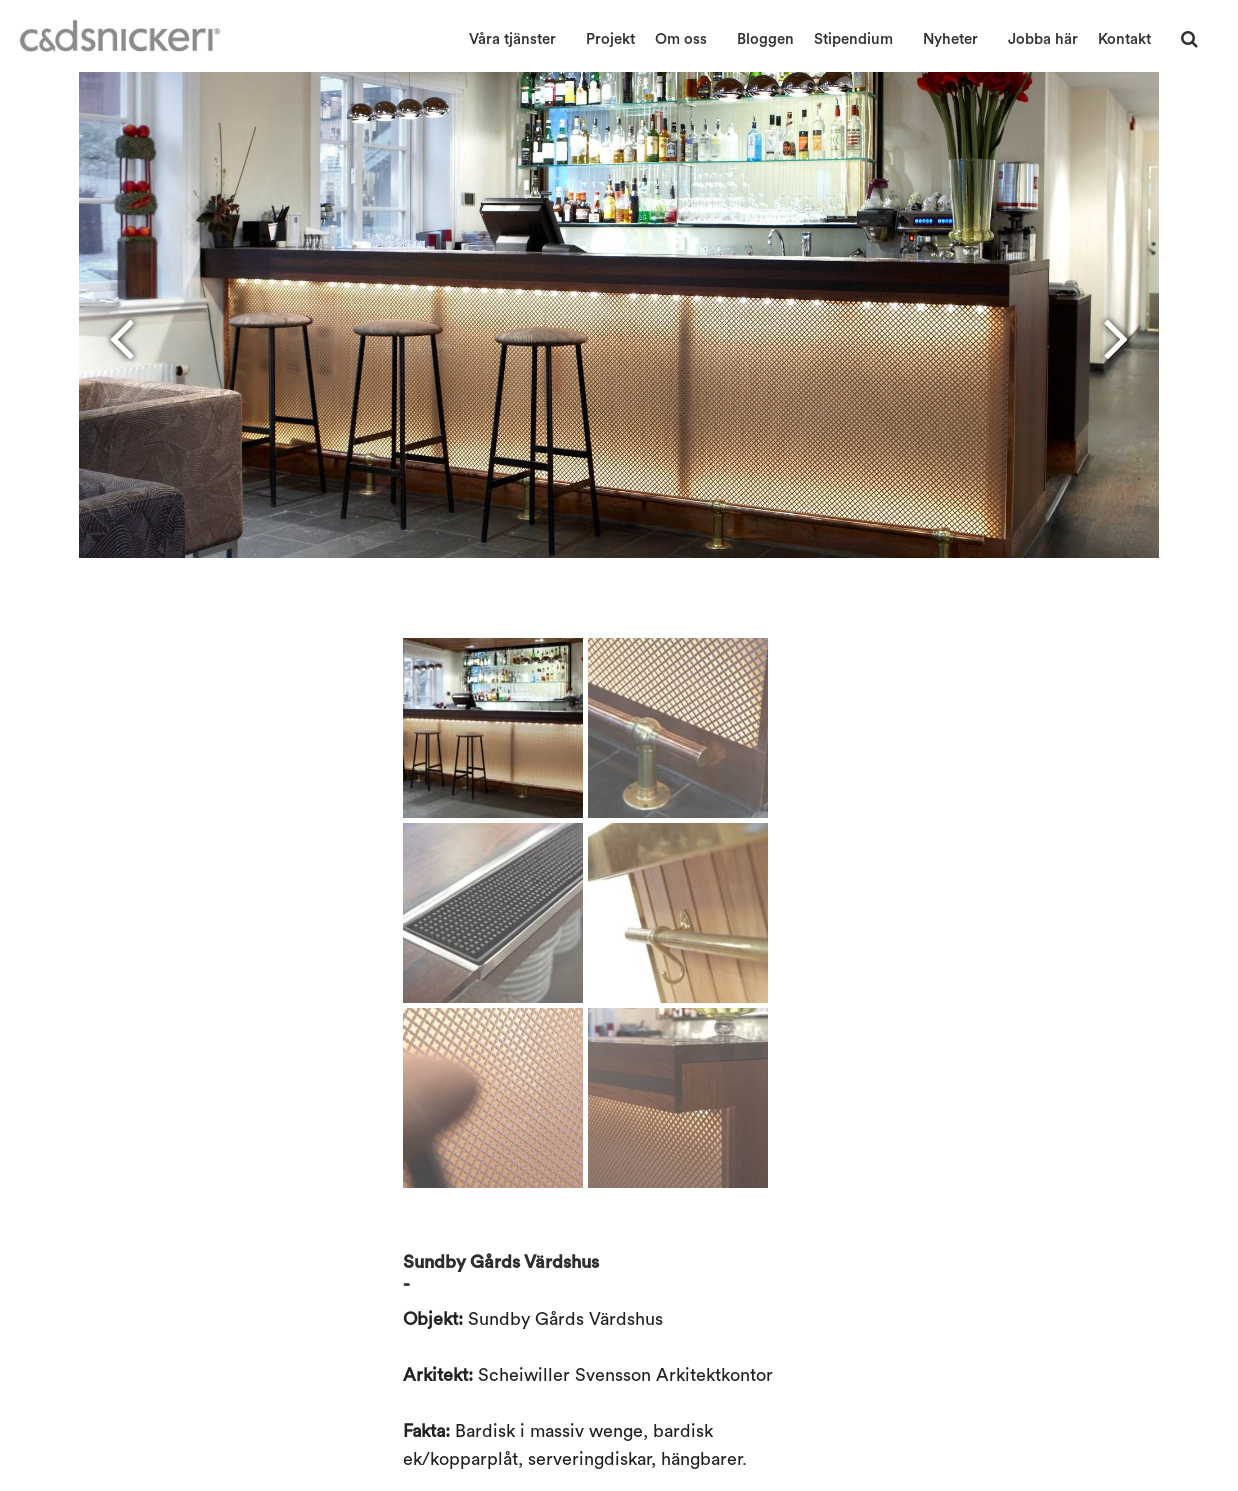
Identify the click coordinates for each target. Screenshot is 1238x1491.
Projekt (610, 39)
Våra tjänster (512, 39)
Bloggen (765, 39)
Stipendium (853, 39)
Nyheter (950, 39)
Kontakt (1124, 39)
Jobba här (1043, 39)
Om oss (681, 39)
